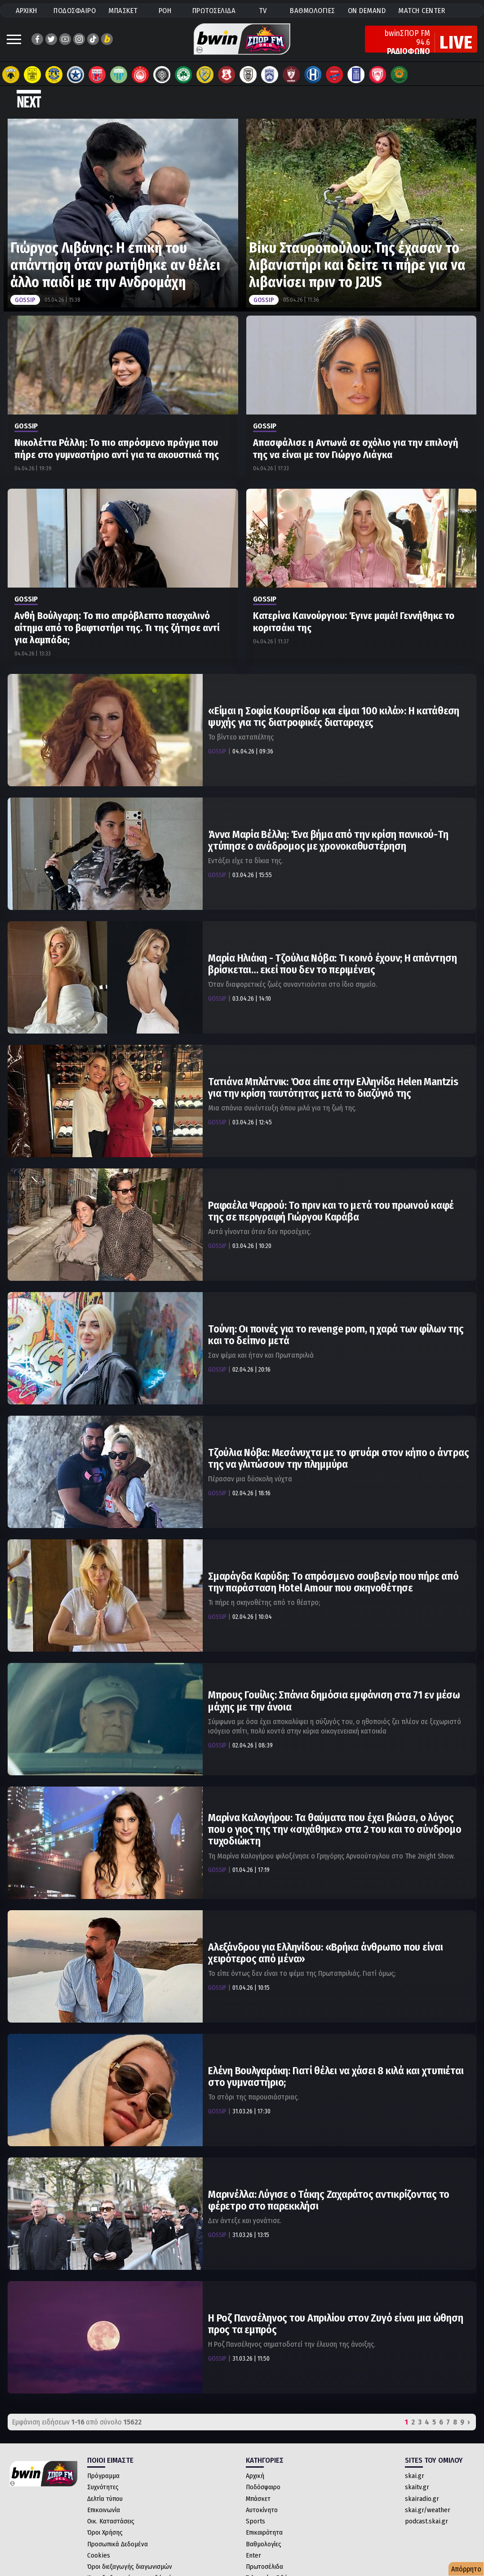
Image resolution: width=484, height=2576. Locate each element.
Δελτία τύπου (105, 2499)
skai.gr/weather (427, 2510)
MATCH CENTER (421, 10)
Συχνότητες (103, 2487)
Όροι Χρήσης (105, 2532)
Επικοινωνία (103, 2510)
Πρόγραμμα (103, 2476)
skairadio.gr (422, 2499)
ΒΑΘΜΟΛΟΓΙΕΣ (312, 10)
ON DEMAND (367, 10)
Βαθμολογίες (263, 2544)
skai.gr (414, 2476)
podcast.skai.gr (426, 2521)
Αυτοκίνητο (262, 2510)
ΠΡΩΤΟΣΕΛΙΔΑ (214, 10)
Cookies (98, 2555)
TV (263, 10)
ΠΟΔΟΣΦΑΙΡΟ (74, 10)
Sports (255, 2521)
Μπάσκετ (258, 2499)
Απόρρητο (466, 2569)
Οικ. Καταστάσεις (110, 2521)
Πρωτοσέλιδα (264, 2567)
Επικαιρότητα (264, 2532)
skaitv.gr (417, 2487)
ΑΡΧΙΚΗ (26, 10)
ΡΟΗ (165, 10)
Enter (253, 2555)
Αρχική (255, 2476)
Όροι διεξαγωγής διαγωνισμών (129, 2567)
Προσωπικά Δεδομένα (117, 2544)
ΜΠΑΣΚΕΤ (123, 10)
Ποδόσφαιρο (263, 2487)
